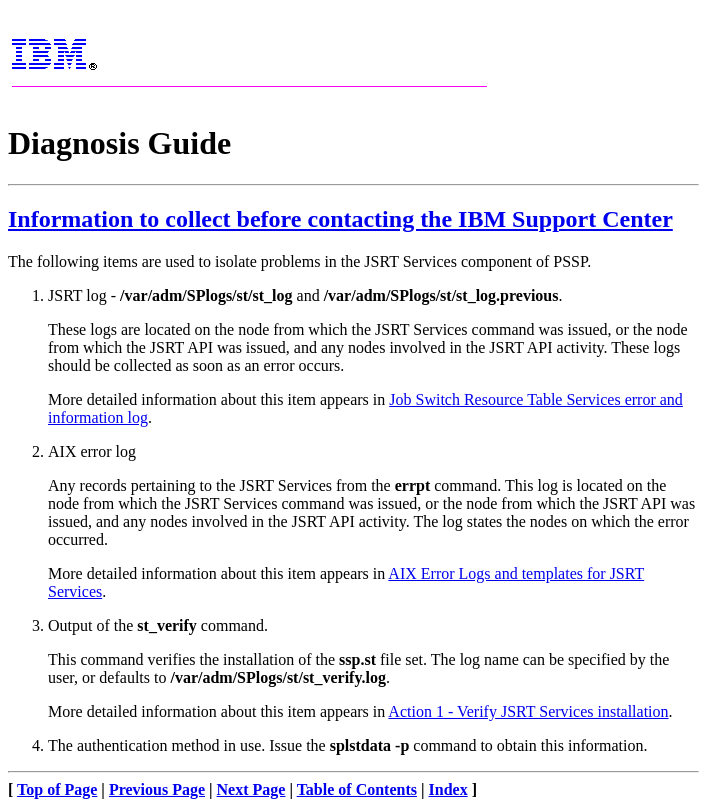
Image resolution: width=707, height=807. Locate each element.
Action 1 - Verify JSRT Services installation (528, 711)
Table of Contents (357, 789)
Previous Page (157, 789)
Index (448, 789)
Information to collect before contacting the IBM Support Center (340, 219)
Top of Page (57, 789)
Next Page (251, 789)
